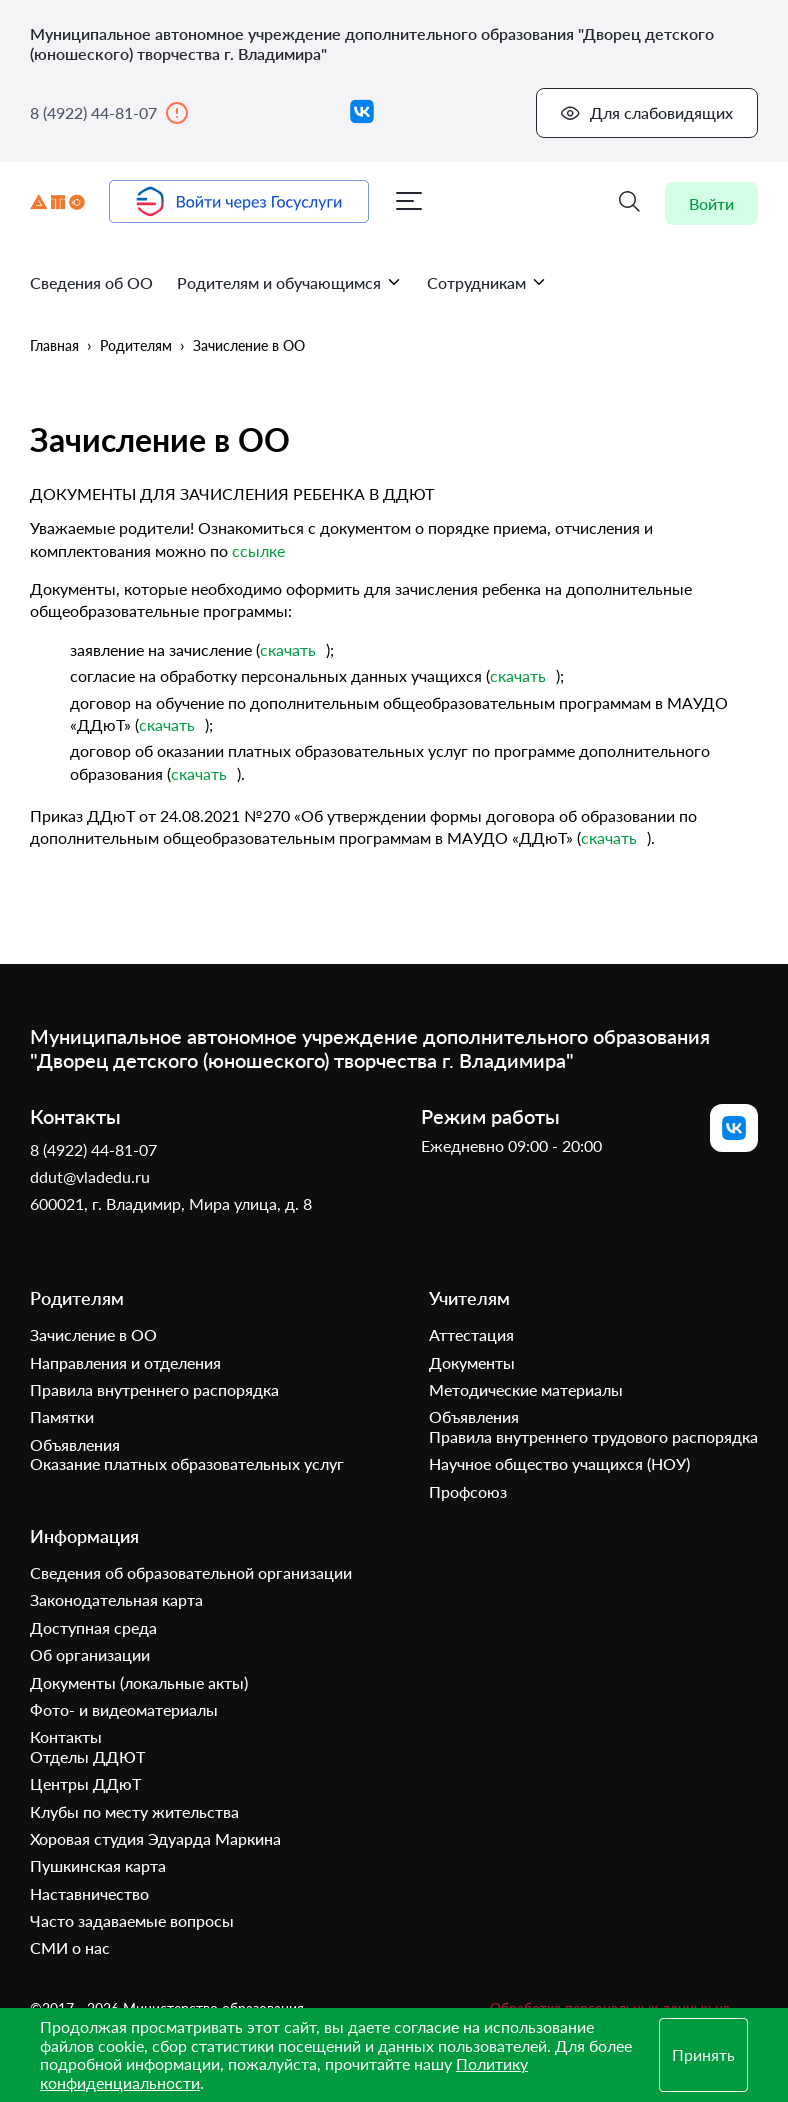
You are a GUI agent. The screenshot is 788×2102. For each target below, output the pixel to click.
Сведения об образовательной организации (191, 1572)
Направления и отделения (125, 1362)
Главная (54, 345)
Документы (472, 1362)
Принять (703, 2054)
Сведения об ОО (91, 282)
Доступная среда (93, 1627)
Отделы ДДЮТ (87, 1756)
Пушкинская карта (98, 1866)
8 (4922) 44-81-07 (109, 113)
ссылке (258, 550)
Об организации (90, 1655)
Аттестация (471, 1335)
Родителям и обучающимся (290, 282)
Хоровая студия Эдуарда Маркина (155, 1838)
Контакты (66, 1737)
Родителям (136, 345)
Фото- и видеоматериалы (124, 1709)
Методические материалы (526, 1389)
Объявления (75, 1444)
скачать (288, 649)
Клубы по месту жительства (134, 1811)
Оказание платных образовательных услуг (187, 1464)
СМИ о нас (70, 1948)
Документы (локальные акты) (139, 1682)
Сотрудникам (487, 282)
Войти (711, 203)
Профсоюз (468, 1491)
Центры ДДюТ (85, 1784)
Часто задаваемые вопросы (132, 1920)
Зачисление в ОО (249, 345)
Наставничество (89, 1893)
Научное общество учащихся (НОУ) (559, 1464)
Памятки (62, 1417)
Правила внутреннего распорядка (154, 1389)
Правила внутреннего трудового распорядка (593, 1436)
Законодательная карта (116, 1600)
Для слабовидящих (646, 113)
